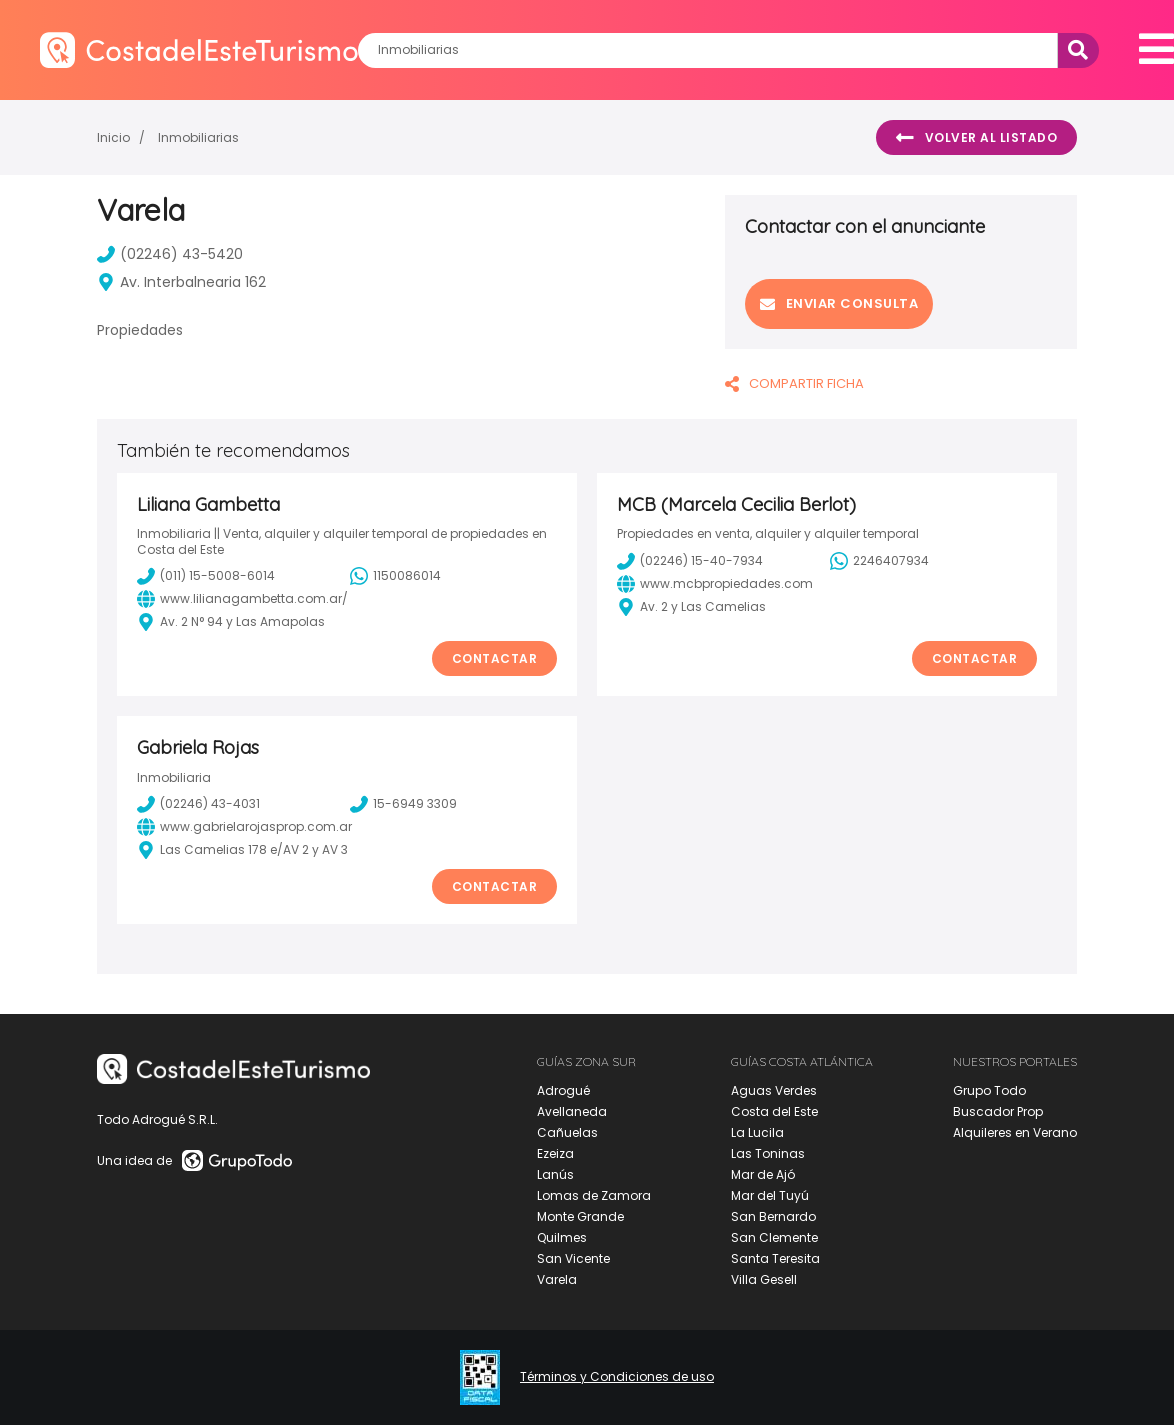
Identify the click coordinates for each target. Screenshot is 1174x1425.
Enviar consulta (839, 303)
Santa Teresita (775, 1258)
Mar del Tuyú (770, 1195)
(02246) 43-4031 (198, 804)
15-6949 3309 (403, 804)
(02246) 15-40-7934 (690, 561)
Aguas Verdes (774, 1090)
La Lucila (757, 1132)
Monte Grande (580, 1216)
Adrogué (563, 1090)
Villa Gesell (764, 1279)
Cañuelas (567, 1132)
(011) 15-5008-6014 (206, 576)
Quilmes (562, 1237)
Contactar (495, 658)
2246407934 (879, 561)
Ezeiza (555, 1153)
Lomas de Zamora (594, 1195)
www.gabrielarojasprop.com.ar (244, 827)
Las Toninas (768, 1153)
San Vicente (573, 1258)
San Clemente (774, 1237)
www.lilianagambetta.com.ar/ (242, 599)
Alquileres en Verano (1015, 1132)
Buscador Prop (998, 1111)
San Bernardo (773, 1216)
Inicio (113, 137)
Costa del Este (774, 1111)
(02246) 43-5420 (170, 254)
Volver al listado (976, 138)
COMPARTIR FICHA (794, 383)
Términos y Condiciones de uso (617, 1377)
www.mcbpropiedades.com (715, 584)
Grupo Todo (989, 1090)
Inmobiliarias (198, 137)
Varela (557, 1279)
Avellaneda (572, 1111)
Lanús (555, 1174)
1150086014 (395, 576)
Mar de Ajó (763, 1174)
